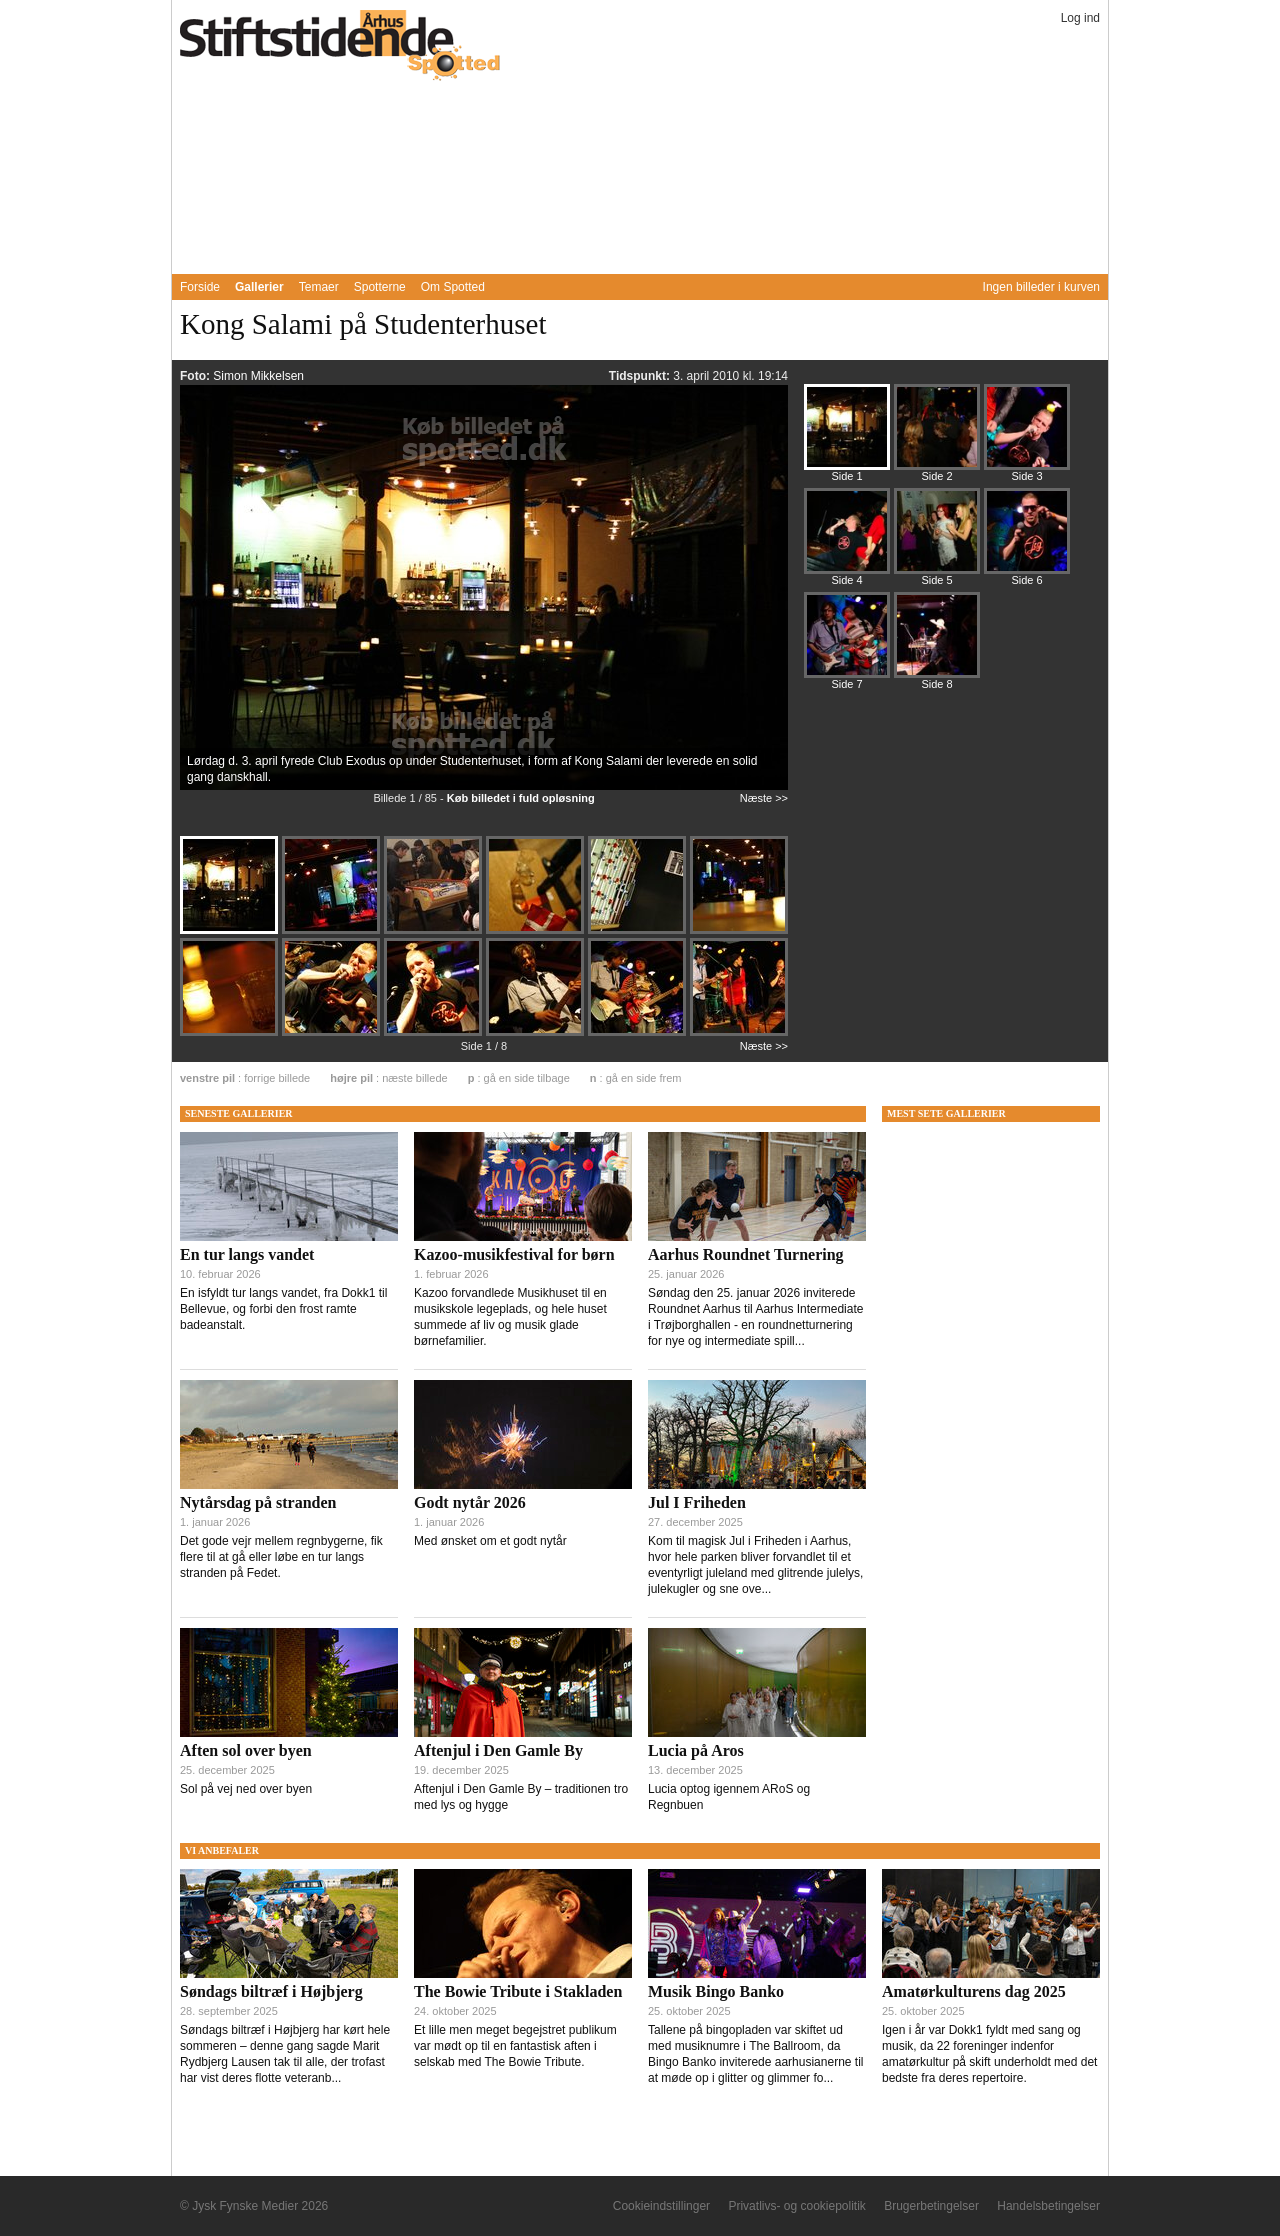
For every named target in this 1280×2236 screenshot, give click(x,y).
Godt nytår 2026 (470, 1502)
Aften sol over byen (246, 1750)
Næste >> (764, 798)
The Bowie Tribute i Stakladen (518, 1991)
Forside (200, 287)
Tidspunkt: (641, 376)
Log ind (1080, 18)
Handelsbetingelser (1048, 2206)
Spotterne (380, 287)
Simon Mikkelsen (258, 376)
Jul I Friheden (697, 1502)
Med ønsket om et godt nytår (490, 1541)
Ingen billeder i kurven (1041, 287)
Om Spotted (453, 287)
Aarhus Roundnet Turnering (746, 1254)
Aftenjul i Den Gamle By (498, 1750)
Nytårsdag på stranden (258, 1502)
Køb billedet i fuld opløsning (521, 798)
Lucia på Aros (696, 1750)
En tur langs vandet (247, 1254)
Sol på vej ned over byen (246, 1789)
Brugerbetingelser (931, 2206)
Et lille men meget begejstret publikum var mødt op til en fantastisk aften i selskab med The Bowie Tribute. (515, 2046)
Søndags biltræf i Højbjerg (271, 1991)
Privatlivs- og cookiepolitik (796, 2206)
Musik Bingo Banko (716, 1991)
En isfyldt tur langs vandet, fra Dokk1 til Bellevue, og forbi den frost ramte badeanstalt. (283, 1309)
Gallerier (259, 287)
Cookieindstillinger (661, 2206)
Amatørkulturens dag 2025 (974, 1991)
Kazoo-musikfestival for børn (514, 1254)
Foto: (196, 376)
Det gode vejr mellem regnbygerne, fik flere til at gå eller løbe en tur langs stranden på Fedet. (281, 1557)
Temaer (319, 287)
